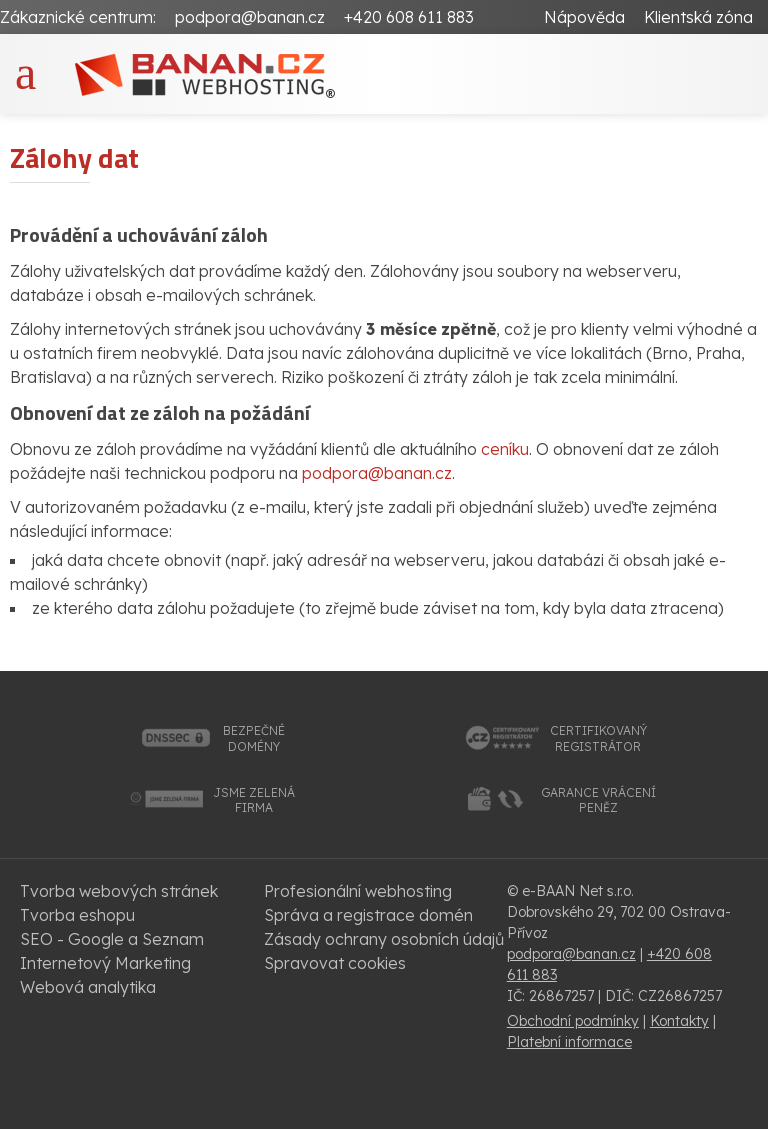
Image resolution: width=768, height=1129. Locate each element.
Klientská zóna (698, 17)
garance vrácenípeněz (598, 800)
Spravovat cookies (335, 963)
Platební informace (569, 1042)
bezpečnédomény (254, 738)
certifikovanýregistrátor (598, 738)
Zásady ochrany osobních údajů (384, 939)
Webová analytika (88, 987)
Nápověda (584, 17)
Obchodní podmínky (573, 1021)
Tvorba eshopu (77, 915)
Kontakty (679, 1021)
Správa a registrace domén (368, 915)
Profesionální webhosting (358, 891)
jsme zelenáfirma (254, 800)
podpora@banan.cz (250, 17)
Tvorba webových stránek (119, 891)
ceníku (505, 449)
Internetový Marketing (105, 963)
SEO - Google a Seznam (112, 939)
